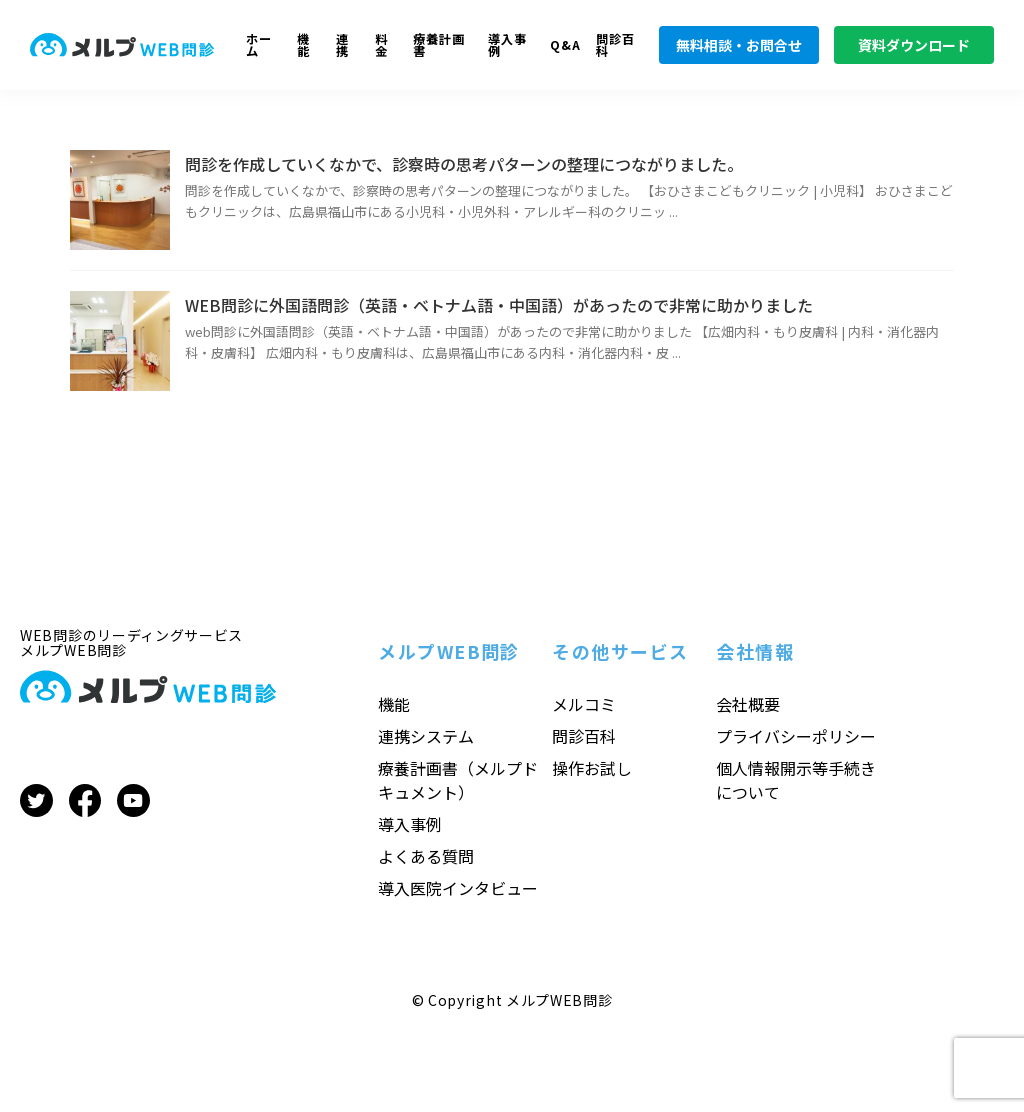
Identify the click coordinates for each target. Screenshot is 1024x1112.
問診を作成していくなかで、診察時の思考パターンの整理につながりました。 (464, 164)
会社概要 (748, 704)
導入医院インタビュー (458, 888)
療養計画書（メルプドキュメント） (458, 780)
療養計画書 (439, 45)
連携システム (426, 736)
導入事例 (507, 45)
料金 (381, 45)
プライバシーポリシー (796, 736)
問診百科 (615, 45)
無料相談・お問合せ (739, 45)
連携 (342, 45)
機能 (303, 45)
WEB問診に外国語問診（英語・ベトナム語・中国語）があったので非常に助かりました (499, 305)
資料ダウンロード (914, 45)
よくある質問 (426, 856)
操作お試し (592, 768)
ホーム (259, 45)
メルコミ (584, 704)
